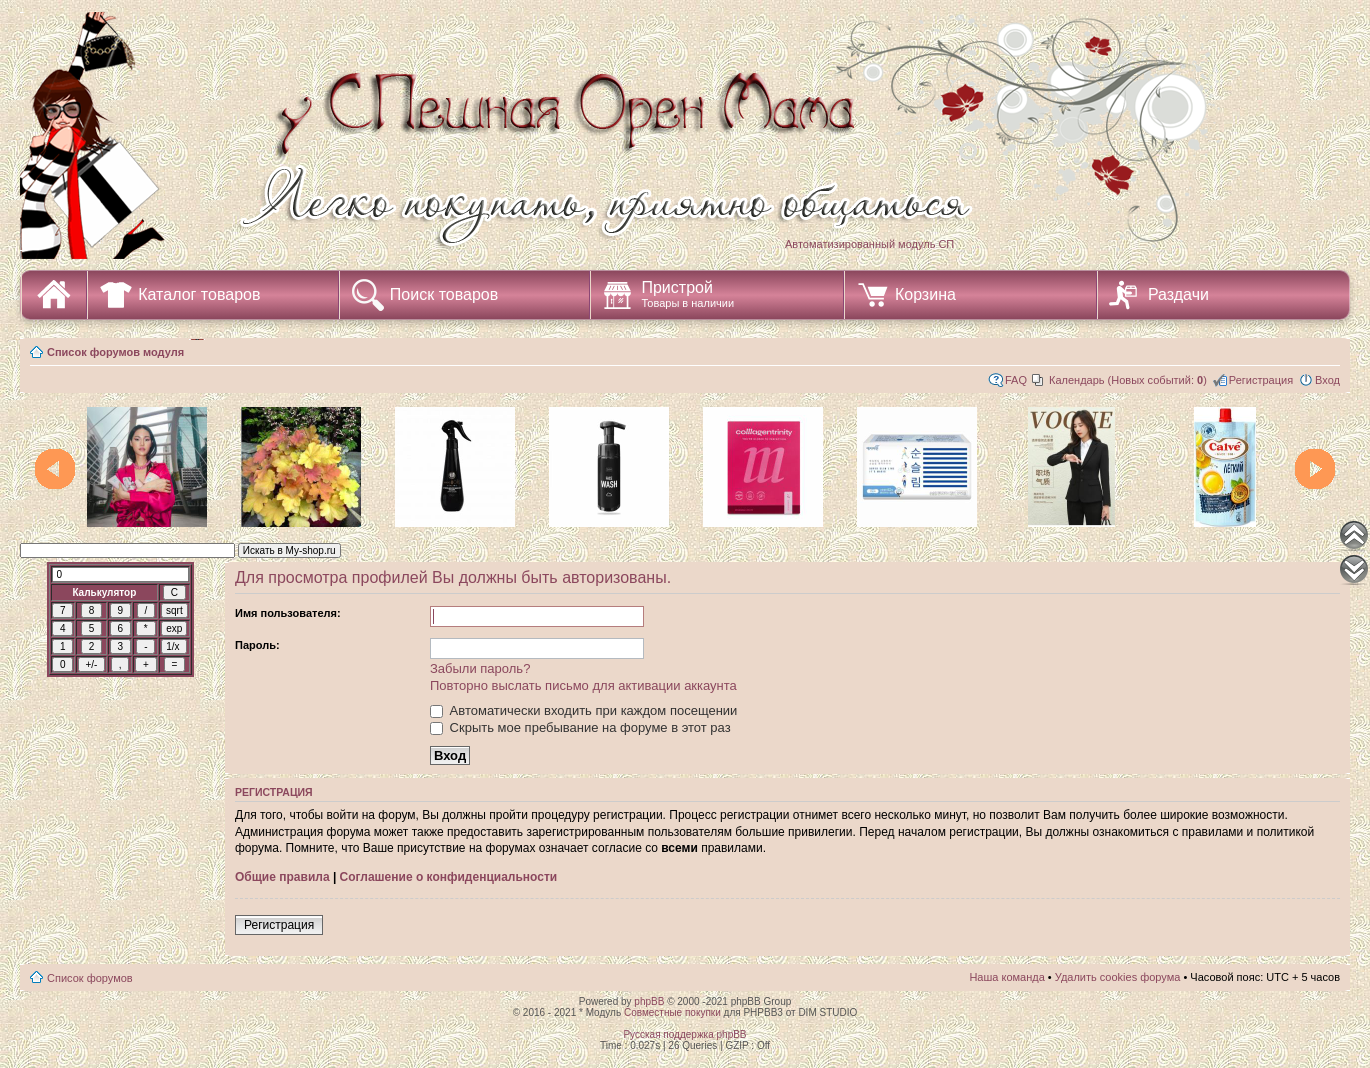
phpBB (649, 1001)
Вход (1327, 380)
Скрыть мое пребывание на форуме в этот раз (580, 727)
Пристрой (687, 294)
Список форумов (90, 978)
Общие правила (282, 877)
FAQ (1016, 380)
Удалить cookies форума (1118, 977)
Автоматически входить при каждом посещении (583, 710)
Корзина (925, 294)
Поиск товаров (444, 294)
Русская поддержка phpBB (684, 1034)
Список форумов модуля (115, 352)
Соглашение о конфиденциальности (449, 877)
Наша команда (1006, 977)
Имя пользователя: (288, 613)
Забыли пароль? (480, 668)
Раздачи (1178, 294)
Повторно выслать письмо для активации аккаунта (583, 685)
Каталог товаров (199, 294)
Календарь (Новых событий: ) (1128, 380)
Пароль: (257, 645)
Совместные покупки (672, 1012)
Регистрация (1261, 380)
